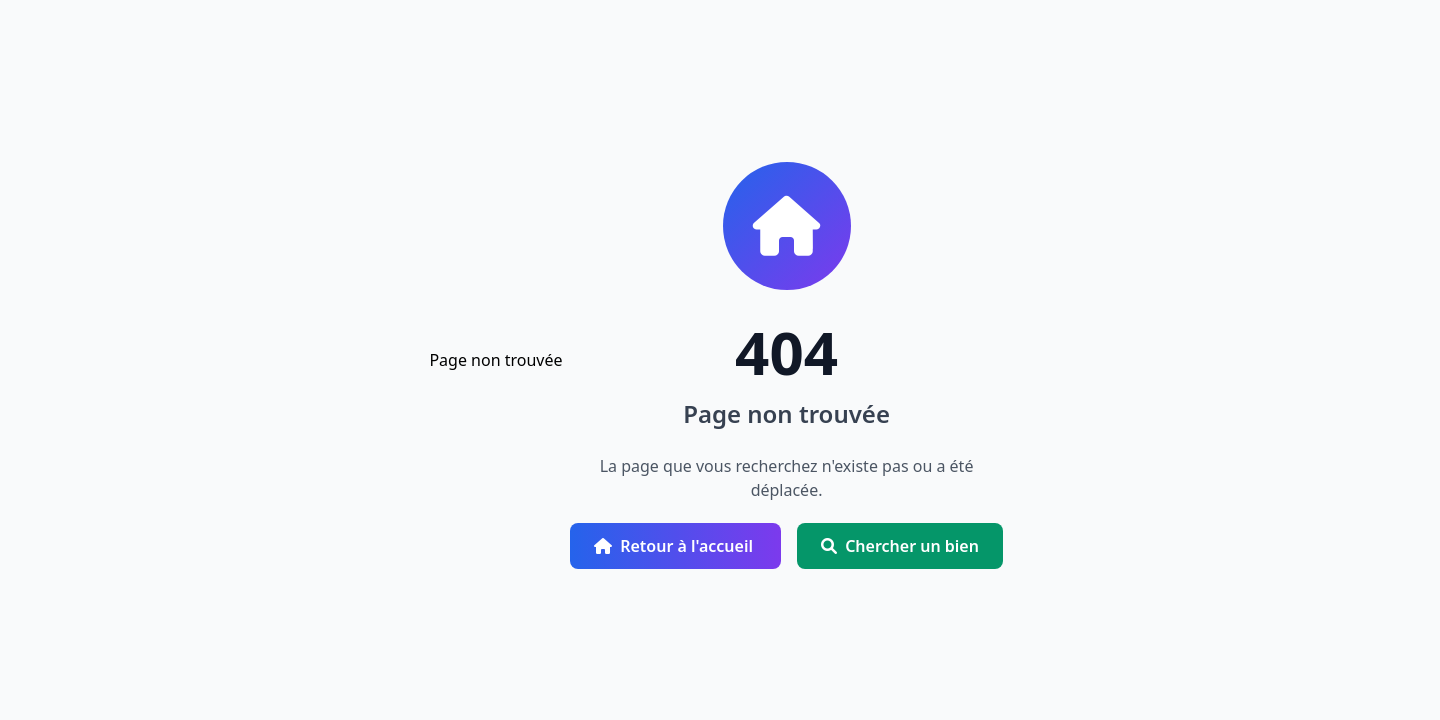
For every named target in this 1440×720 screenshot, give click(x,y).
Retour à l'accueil (675, 546)
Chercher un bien (900, 546)
